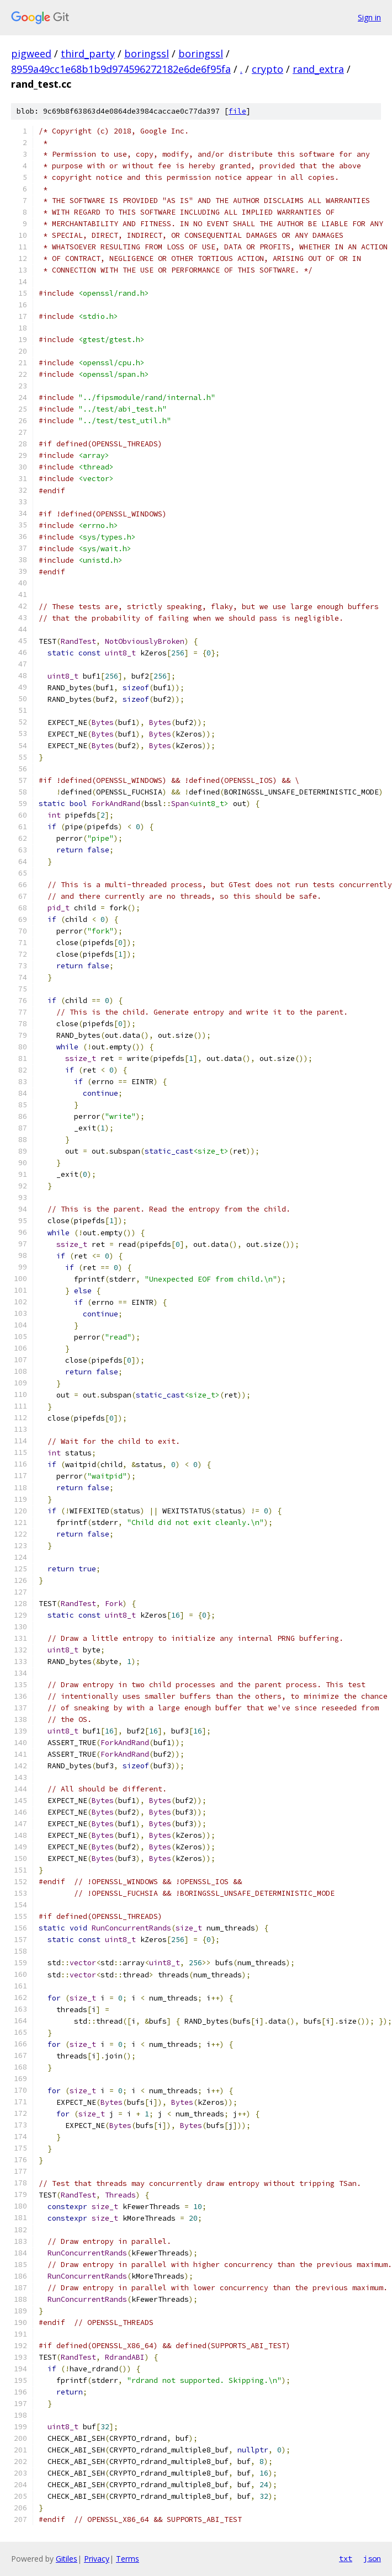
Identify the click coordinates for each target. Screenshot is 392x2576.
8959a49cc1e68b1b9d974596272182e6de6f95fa (121, 69)
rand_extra (318, 69)
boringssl (146, 53)
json (372, 2558)
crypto (267, 69)
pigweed (31, 53)
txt (345, 2558)
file (237, 111)
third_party (88, 53)
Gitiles (66, 2558)
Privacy (96, 2558)
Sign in (369, 17)
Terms (127, 2558)
